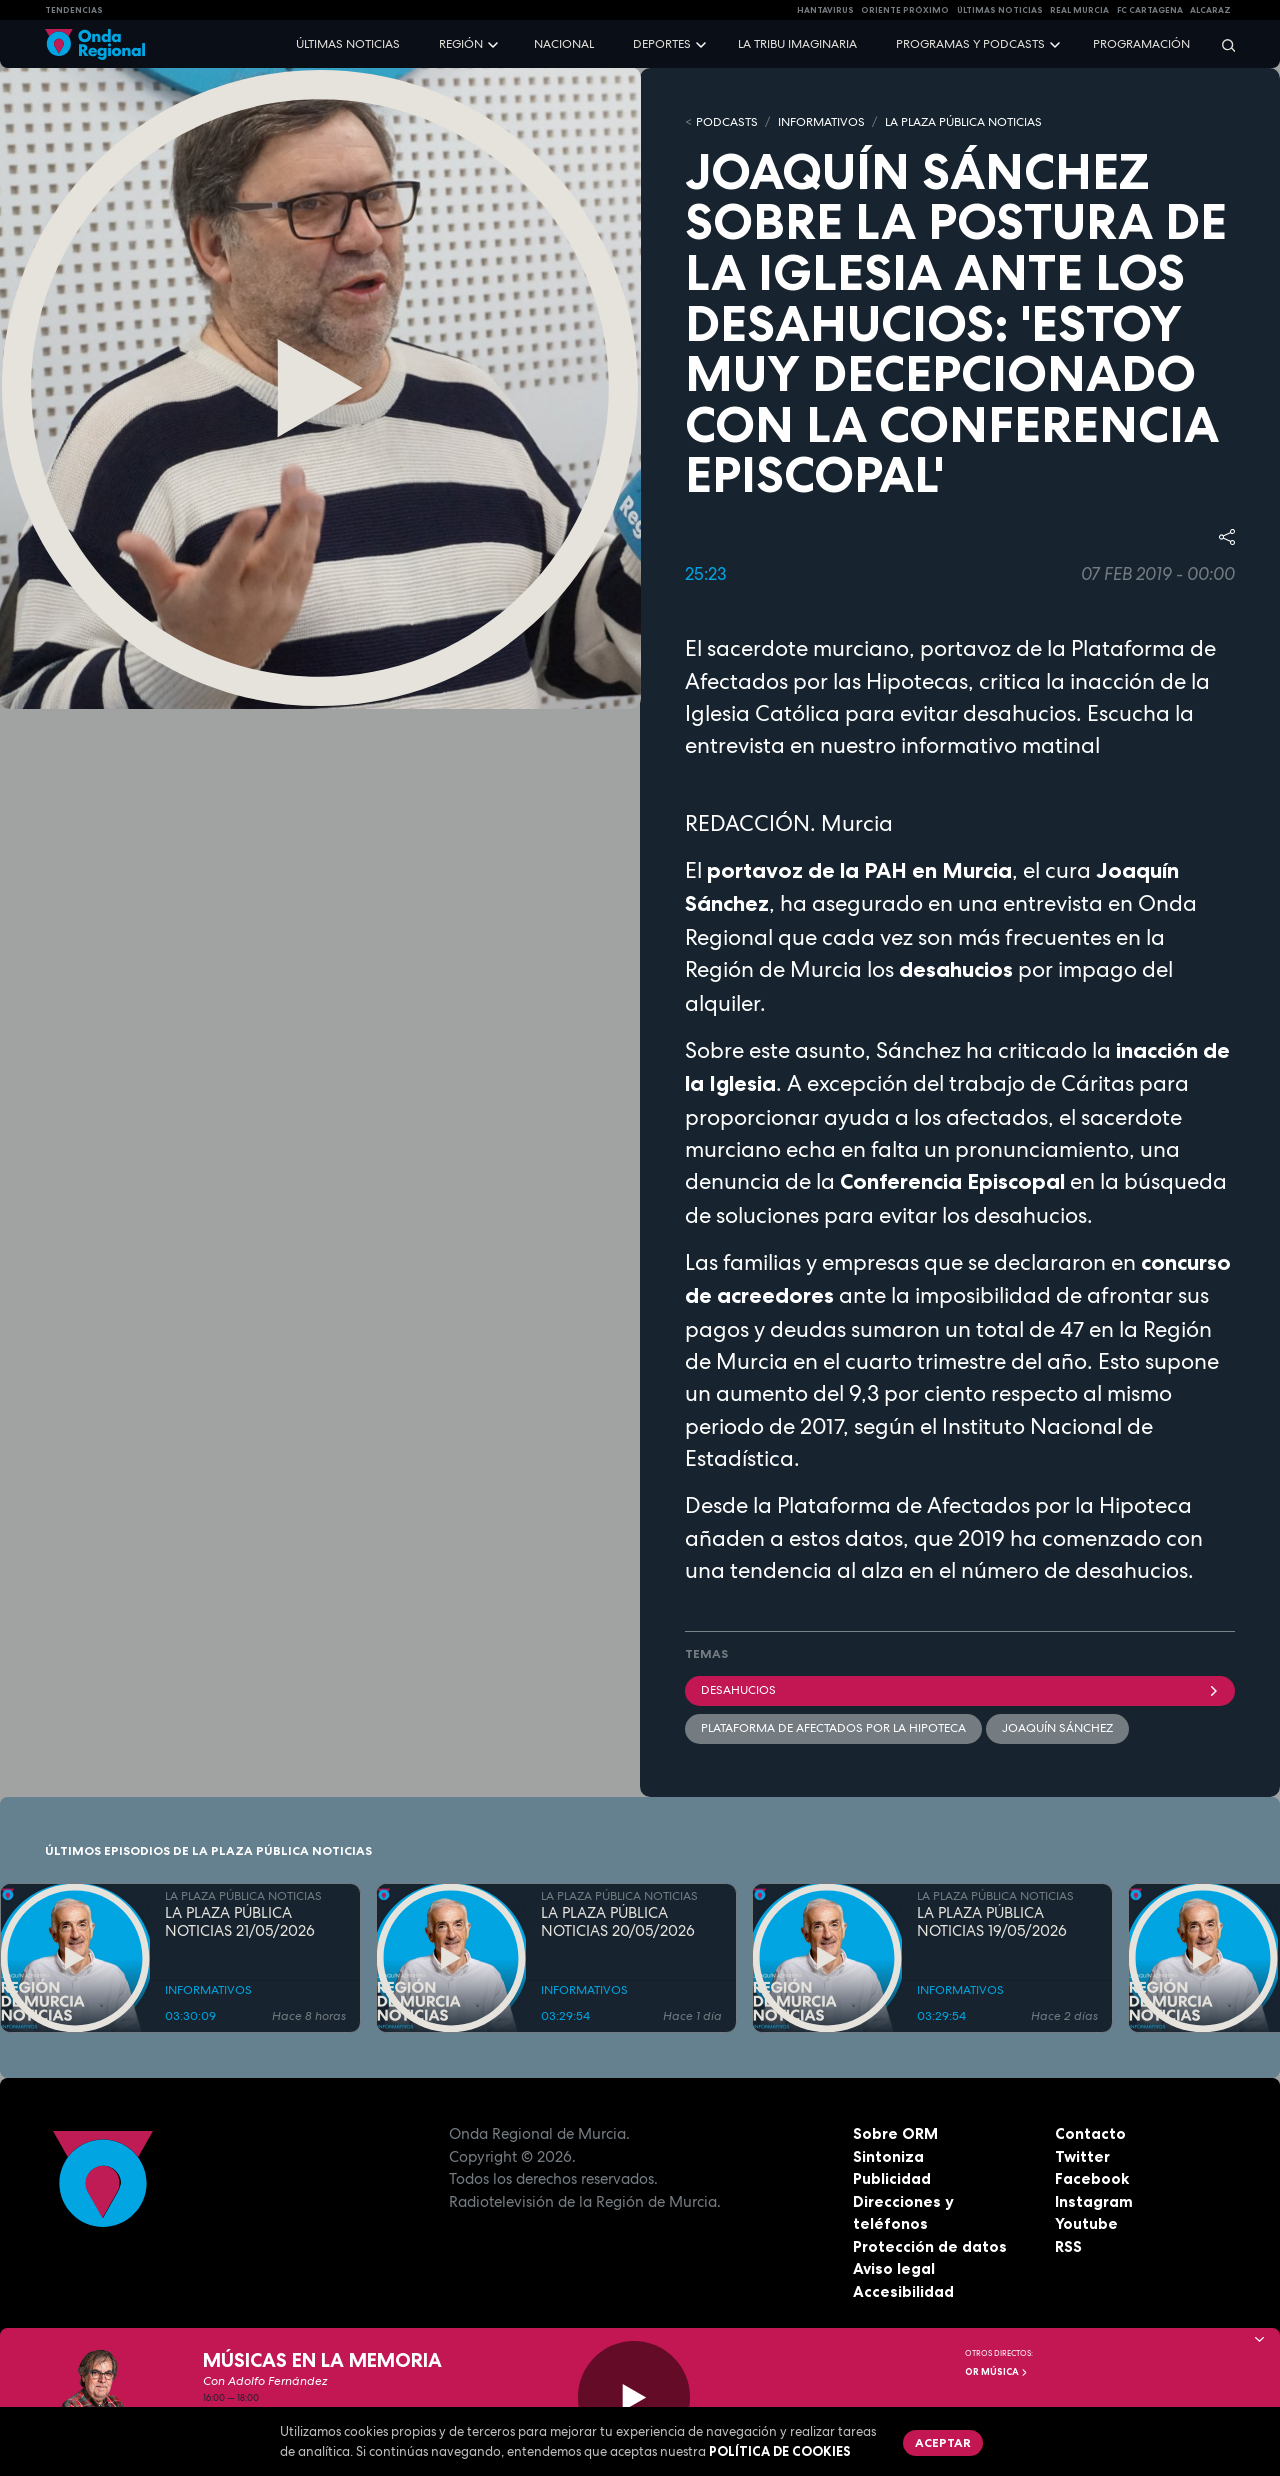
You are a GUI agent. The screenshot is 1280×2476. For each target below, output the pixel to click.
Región (461, 44)
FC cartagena (1150, 10)
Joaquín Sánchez (1057, 1728)
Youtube (1086, 2223)
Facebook (1092, 2178)
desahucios (960, 1690)
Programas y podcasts (970, 44)
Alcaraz (1210, 10)
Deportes (662, 44)
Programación (1141, 44)
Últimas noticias (348, 44)
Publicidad (892, 2178)
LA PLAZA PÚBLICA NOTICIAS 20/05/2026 (618, 1923)
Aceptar (943, 2442)
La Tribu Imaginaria (797, 44)
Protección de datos (930, 2246)
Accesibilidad (903, 2291)
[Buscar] (1222, 44)
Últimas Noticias (1000, 10)
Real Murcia (1079, 10)
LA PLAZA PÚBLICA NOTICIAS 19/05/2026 (992, 1923)
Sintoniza (888, 2156)
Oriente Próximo (905, 10)
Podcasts (727, 122)
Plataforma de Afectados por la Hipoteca (833, 1728)
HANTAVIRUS (825, 10)
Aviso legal (894, 2268)
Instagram (1094, 2201)
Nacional (564, 44)
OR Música (997, 2372)
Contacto (1090, 2133)
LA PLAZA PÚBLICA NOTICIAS (963, 122)
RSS (1068, 2246)
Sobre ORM (895, 2133)
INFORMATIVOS (821, 122)
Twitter (1082, 2156)
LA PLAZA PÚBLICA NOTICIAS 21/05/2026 (240, 1923)
